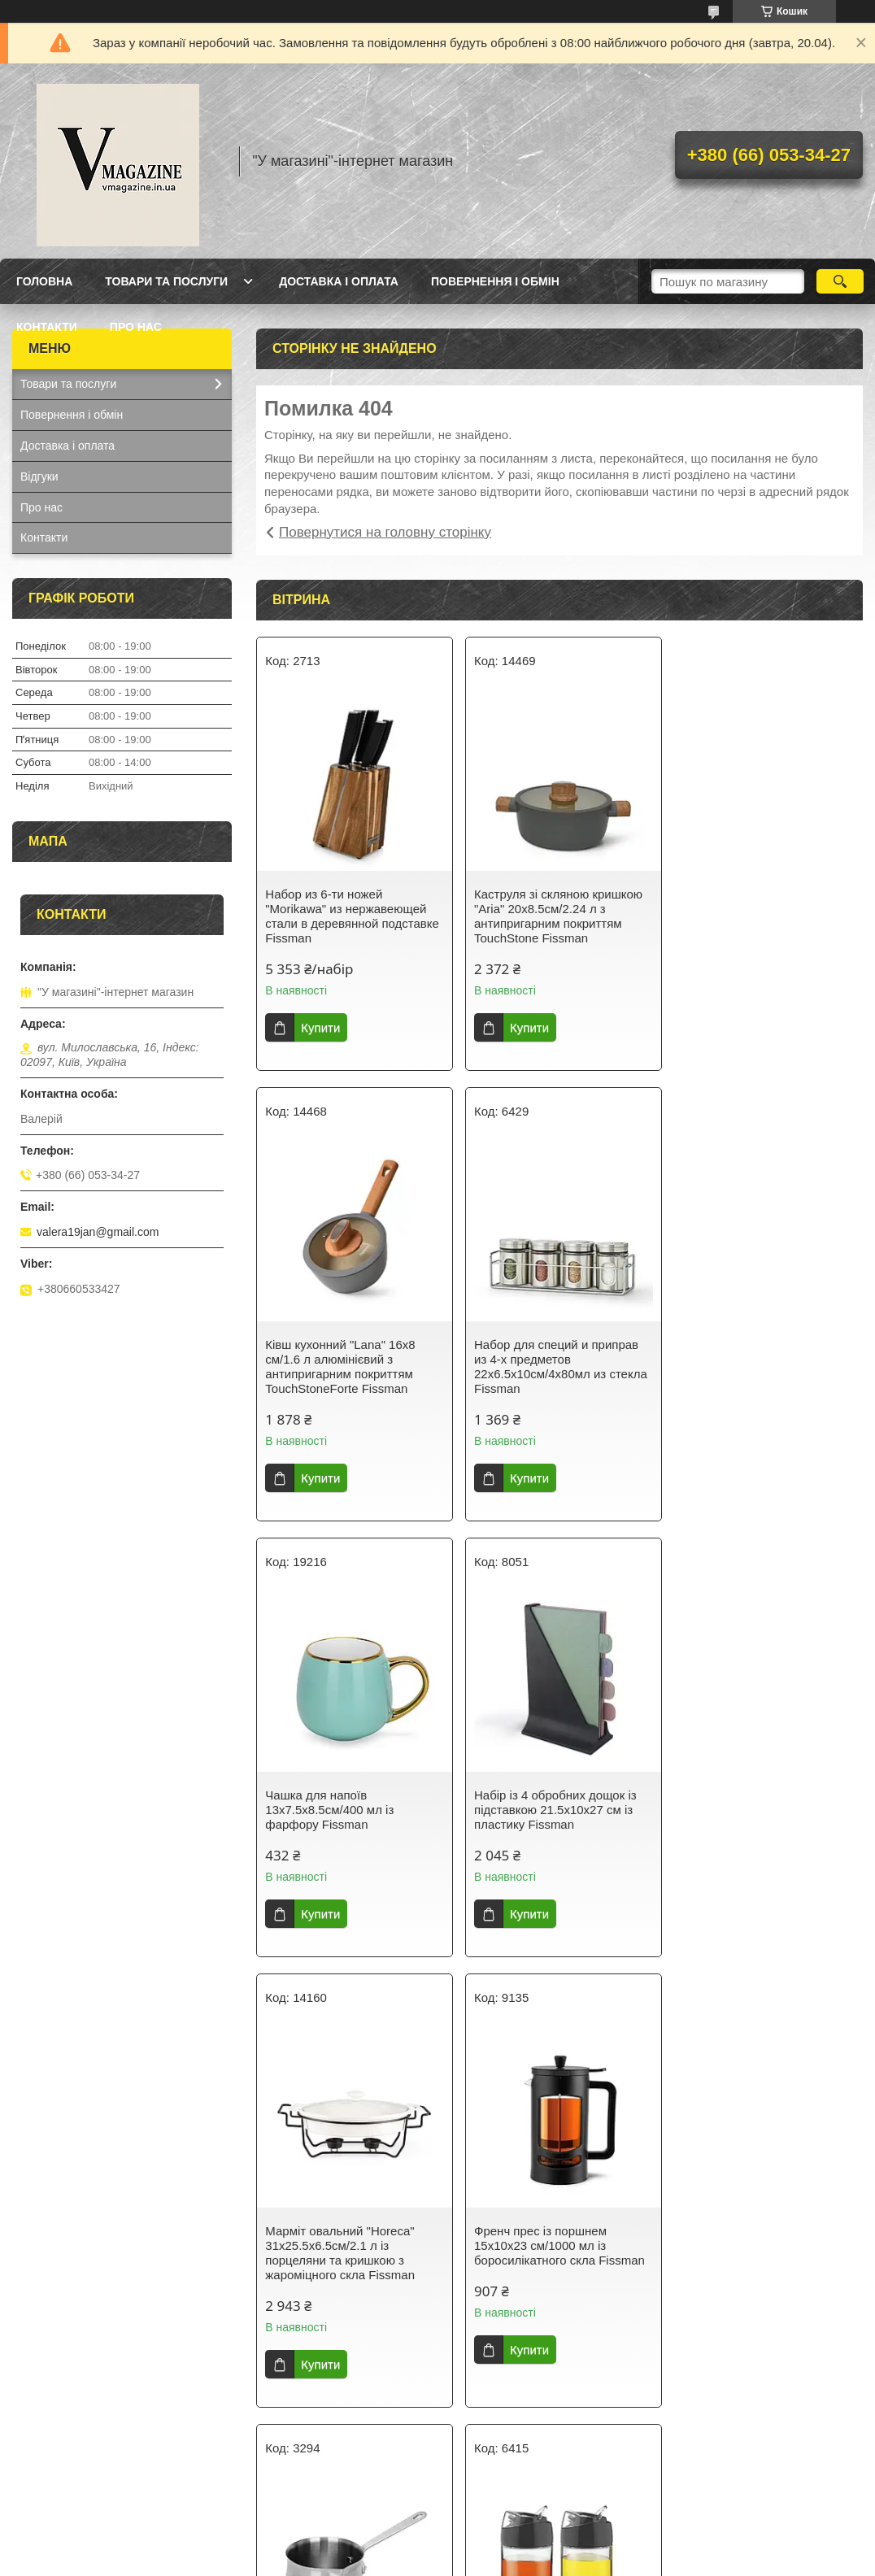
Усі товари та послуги (553, 2452)
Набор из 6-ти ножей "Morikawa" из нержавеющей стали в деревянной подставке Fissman (352, 916)
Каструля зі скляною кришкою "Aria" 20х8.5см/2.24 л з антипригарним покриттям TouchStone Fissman (556, 916)
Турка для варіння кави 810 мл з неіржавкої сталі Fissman (765, 1802)
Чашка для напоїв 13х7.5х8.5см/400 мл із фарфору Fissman (536, 1359)
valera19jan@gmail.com (98, 1231)
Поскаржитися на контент (444, 2560)
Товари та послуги (166, 281)
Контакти (46, 326)
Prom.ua (513, 2531)
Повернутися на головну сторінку (385, 532)
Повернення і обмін (495, 281)
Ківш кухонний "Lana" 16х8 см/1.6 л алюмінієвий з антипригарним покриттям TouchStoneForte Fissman (753, 916)
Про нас (136, 326)
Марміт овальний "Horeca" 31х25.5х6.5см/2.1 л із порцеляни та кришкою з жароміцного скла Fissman (340, 1817)
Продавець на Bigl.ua (437, 2546)
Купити (320, 1027)
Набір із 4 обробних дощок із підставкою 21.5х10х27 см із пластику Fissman (759, 1359)
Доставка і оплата (338, 281)
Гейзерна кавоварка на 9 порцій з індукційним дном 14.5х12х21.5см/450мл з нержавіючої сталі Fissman (547, 2267)
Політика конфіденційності (571, 2560)
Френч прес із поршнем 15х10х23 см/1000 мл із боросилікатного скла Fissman (557, 1809)
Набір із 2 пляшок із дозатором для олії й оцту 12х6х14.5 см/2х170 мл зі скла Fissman (352, 2260)
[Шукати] (840, 281)
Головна (44, 281)
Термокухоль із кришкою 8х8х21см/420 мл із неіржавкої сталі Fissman (764, 2260)
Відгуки (39, 476)
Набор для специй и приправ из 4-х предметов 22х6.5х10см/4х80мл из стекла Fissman (351, 1366)
